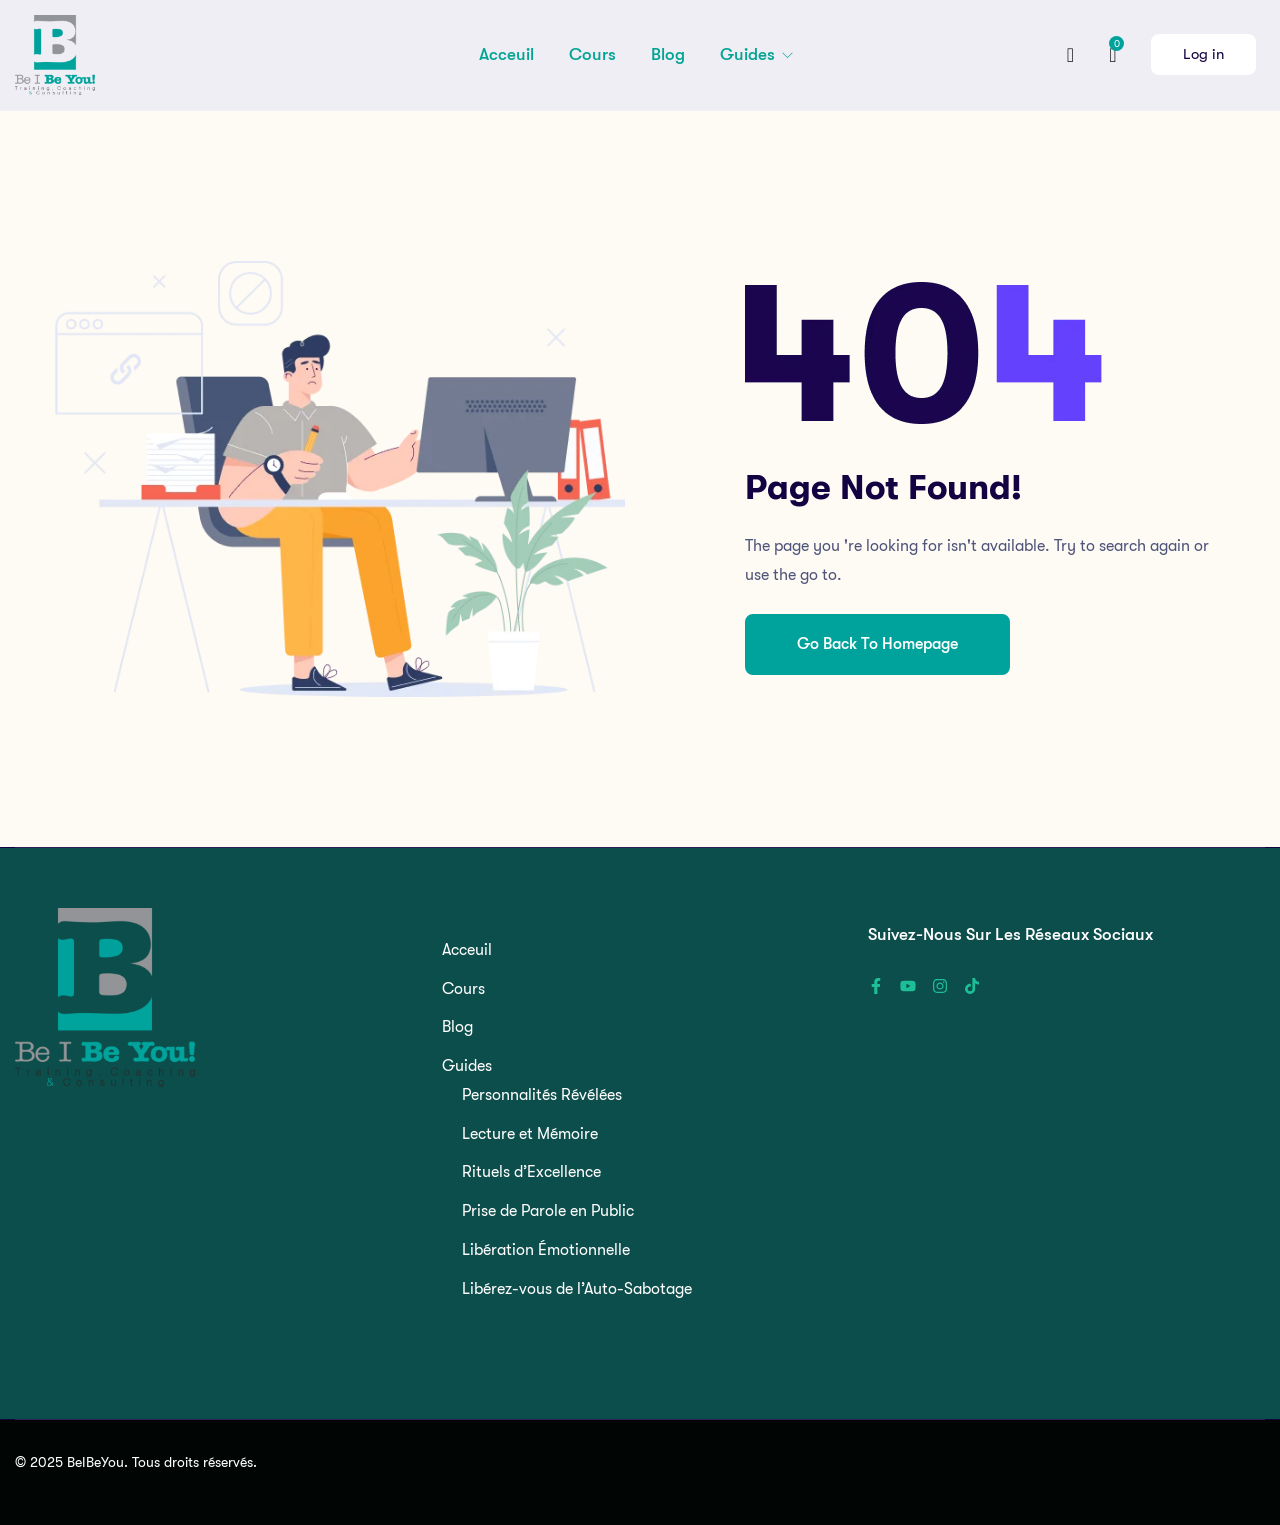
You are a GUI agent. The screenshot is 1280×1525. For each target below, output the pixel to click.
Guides (749, 54)
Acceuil (506, 54)
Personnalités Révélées (542, 1095)
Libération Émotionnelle (546, 1250)
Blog (668, 54)
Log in (1203, 54)
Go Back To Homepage (877, 644)
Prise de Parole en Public (548, 1211)
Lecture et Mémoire (530, 1134)
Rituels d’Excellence (531, 1172)
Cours (592, 54)
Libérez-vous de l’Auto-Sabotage (577, 1289)
